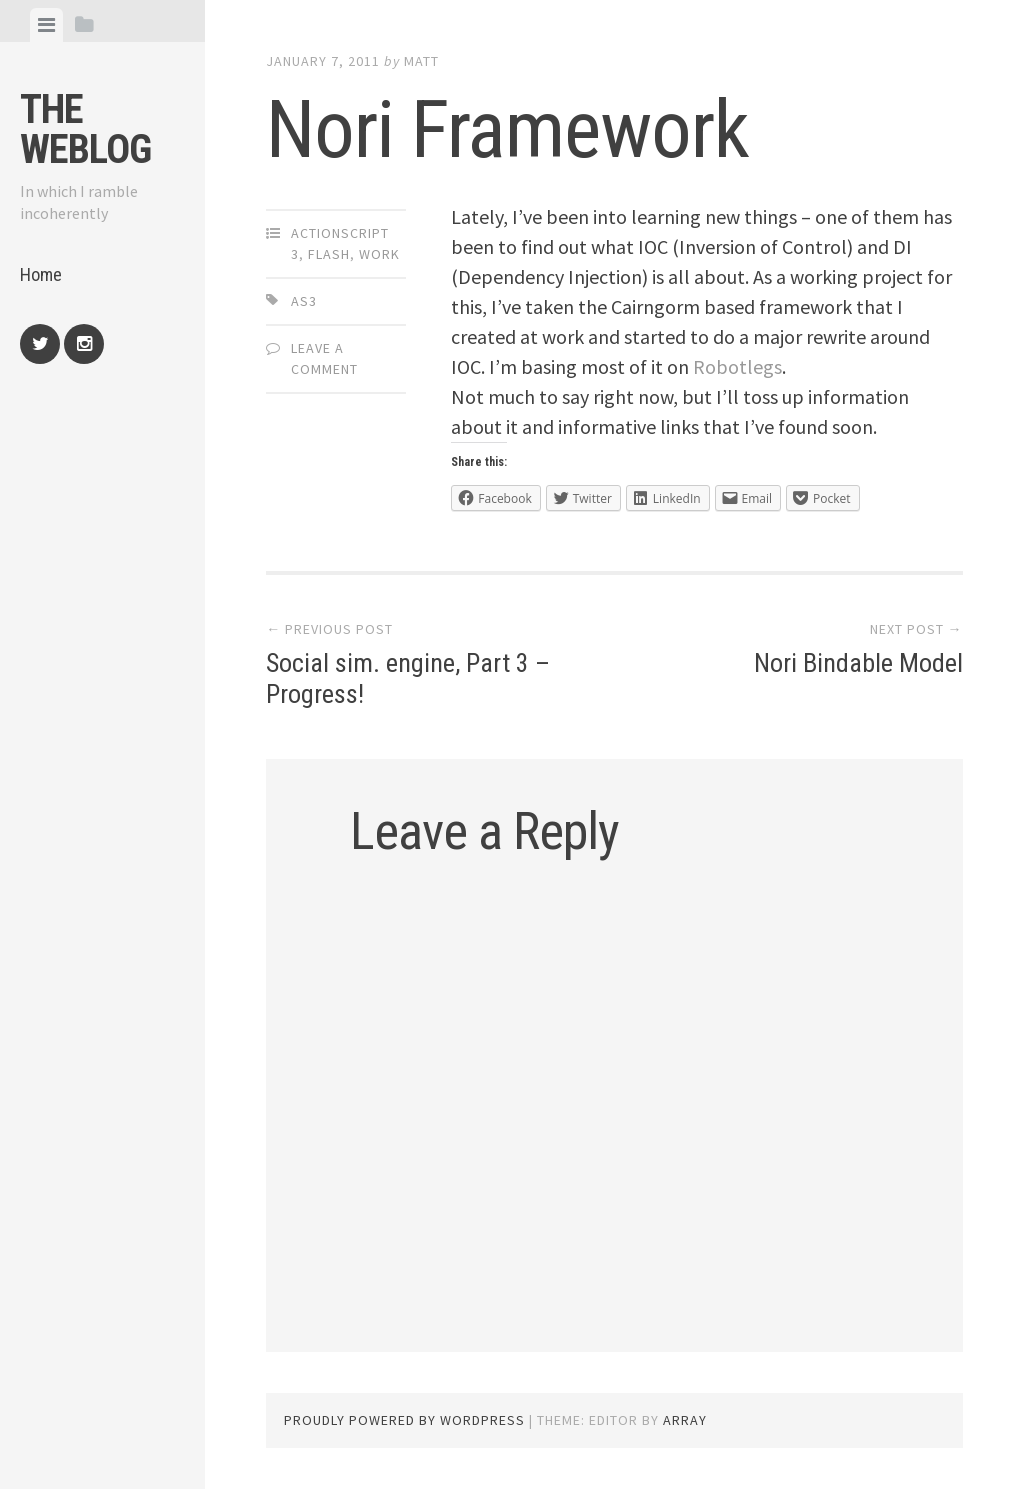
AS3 (304, 301)
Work (379, 254)
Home (41, 274)
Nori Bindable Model (858, 663)
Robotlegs (737, 366)
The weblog (85, 129)
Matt (421, 61)
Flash (329, 254)
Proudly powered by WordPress (404, 1420)
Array (685, 1420)
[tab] (46, 25)
